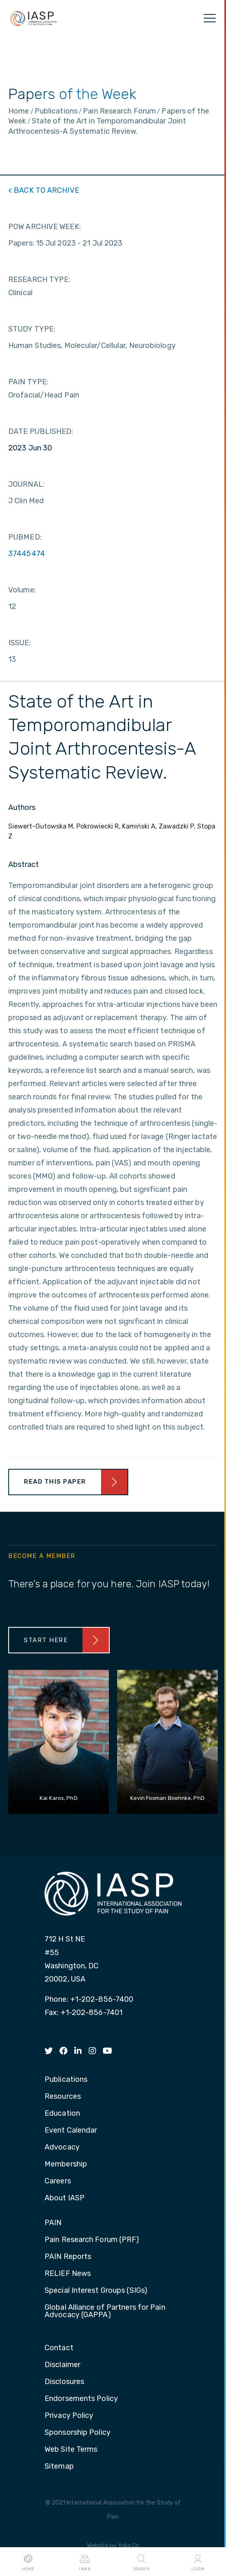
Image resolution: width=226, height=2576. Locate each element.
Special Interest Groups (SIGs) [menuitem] (96, 2291)
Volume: (22, 589)
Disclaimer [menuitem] (62, 2365)
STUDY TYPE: (31, 329)
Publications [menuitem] (66, 2080)
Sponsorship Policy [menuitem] (78, 2433)
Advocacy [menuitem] (62, 2147)
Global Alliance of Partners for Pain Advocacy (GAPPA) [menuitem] (105, 2311)
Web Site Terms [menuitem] (71, 2450)
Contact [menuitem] (59, 2348)
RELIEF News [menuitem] (68, 2274)
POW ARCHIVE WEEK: (44, 226)
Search (141, 2561)
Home (28, 2561)
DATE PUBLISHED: (40, 431)
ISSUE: (19, 642)
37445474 (26, 553)
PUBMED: (25, 537)
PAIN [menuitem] (53, 2223)
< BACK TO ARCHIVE (43, 190)
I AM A (85, 2561)
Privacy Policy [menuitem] (69, 2416)
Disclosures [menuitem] (64, 2382)
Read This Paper (55, 1481)
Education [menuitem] (62, 2114)
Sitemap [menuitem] (59, 2466)
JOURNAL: (26, 484)
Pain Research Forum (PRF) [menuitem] (92, 2240)
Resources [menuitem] (63, 2097)
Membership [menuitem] (66, 2164)
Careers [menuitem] (58, 2181)
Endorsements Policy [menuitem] (81, 2399)
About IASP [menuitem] (65, 2198)
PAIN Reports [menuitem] (68, 2257)
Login (198, 2561)
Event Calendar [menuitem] (71, 2130)
